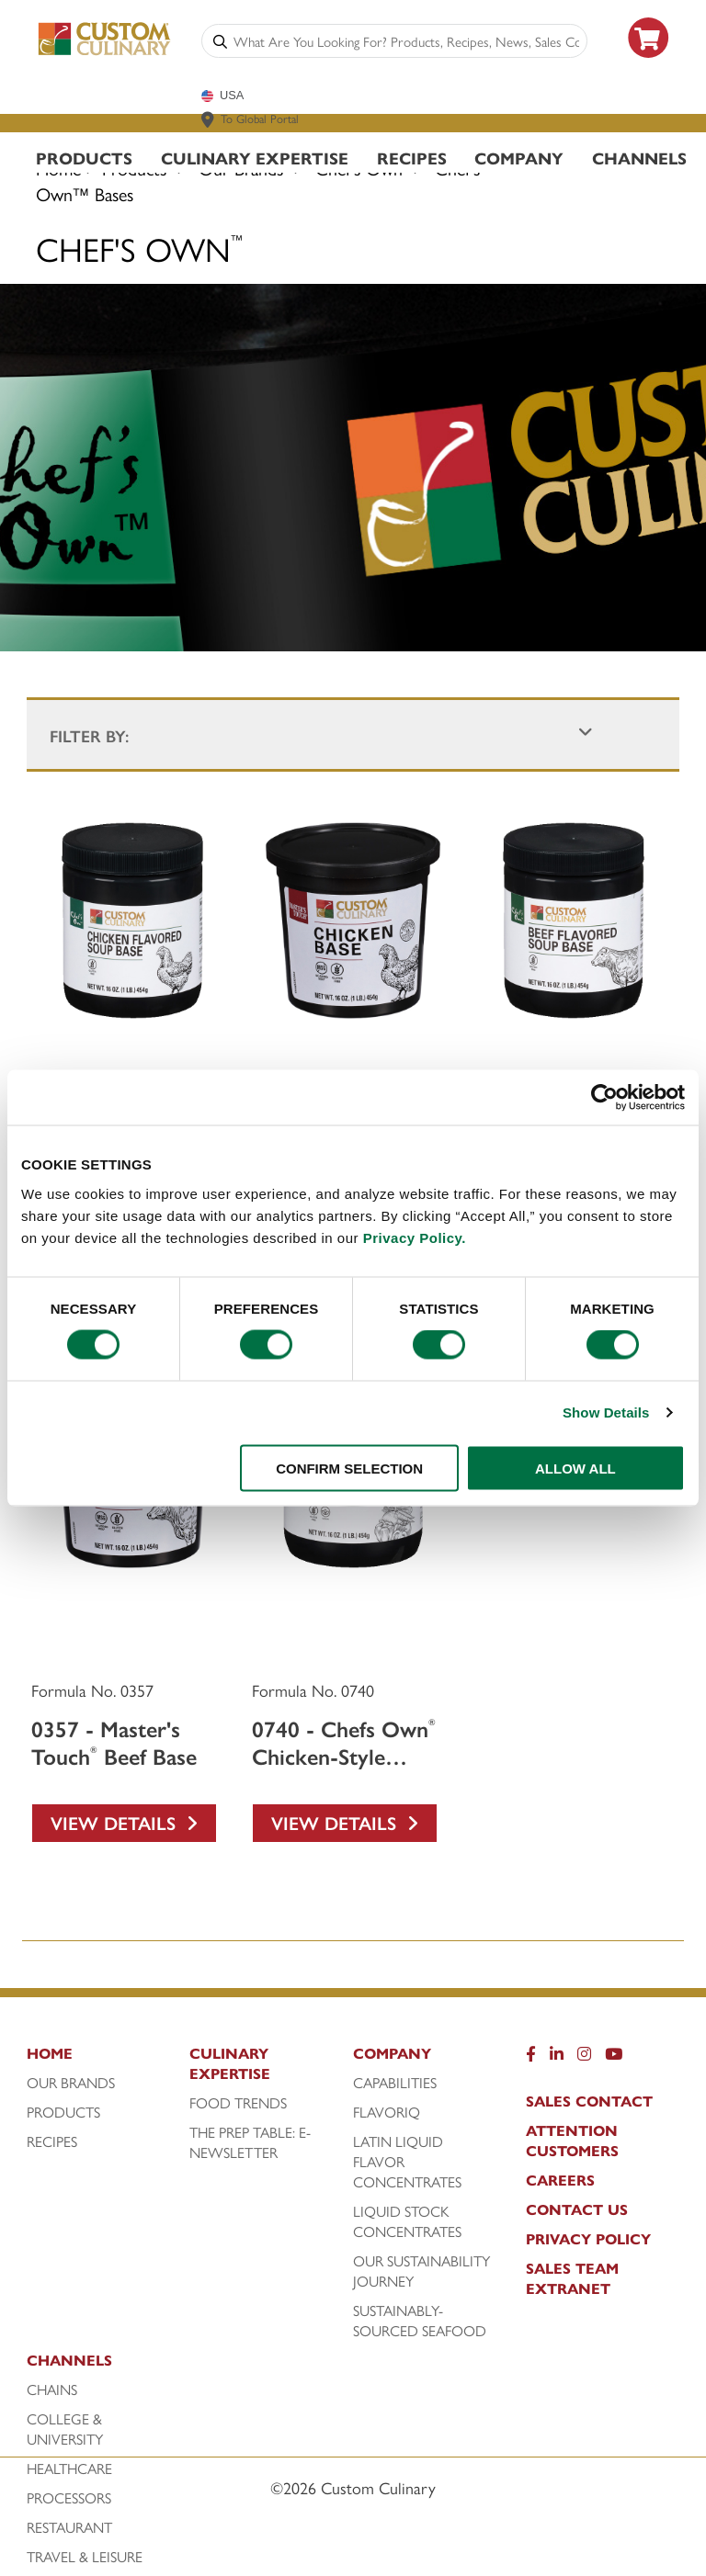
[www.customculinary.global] (207, 119)
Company (519, 157)
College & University (65, 2429)
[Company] (430, 2058)
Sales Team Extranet (572, 2278)
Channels (639, 157)
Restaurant (69, 2527)
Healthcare (69, 2468)
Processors (69, 2498)
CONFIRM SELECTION (349, 1467)
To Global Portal (260, 118)
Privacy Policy (588, 2239)
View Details (124, 1822)
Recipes (412, 157)
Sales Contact (589, 2101)
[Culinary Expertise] (266, 2068)
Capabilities (395, 2083)
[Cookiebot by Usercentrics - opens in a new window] (604, 1098)
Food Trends (238, 2103)
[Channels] (103, 2364)
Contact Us (577, 2209)
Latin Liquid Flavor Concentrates (407, 2161)
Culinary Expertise (254, 157)
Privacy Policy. (414, 1237)
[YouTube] (613, 2058)
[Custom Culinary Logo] (105, 51)
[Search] (220, 41)
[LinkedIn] (557, 2058)
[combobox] (406, 40)
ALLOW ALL (575, 1467)
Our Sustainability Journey (421, 2271)
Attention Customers (572, 2140)
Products (84, 157)
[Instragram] (584, 2058)
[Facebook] (531, 2058)
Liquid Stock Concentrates (407, 2221)
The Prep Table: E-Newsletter (250, 2142)
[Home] (103, 2058)
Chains (52, 2389)
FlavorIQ (386, 2112)
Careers (560, 2180)
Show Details (606, 1412)
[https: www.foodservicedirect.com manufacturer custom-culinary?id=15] (649, 64)
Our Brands (71, 2083)
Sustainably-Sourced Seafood (419, 2320)
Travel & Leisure (84, 2557)
